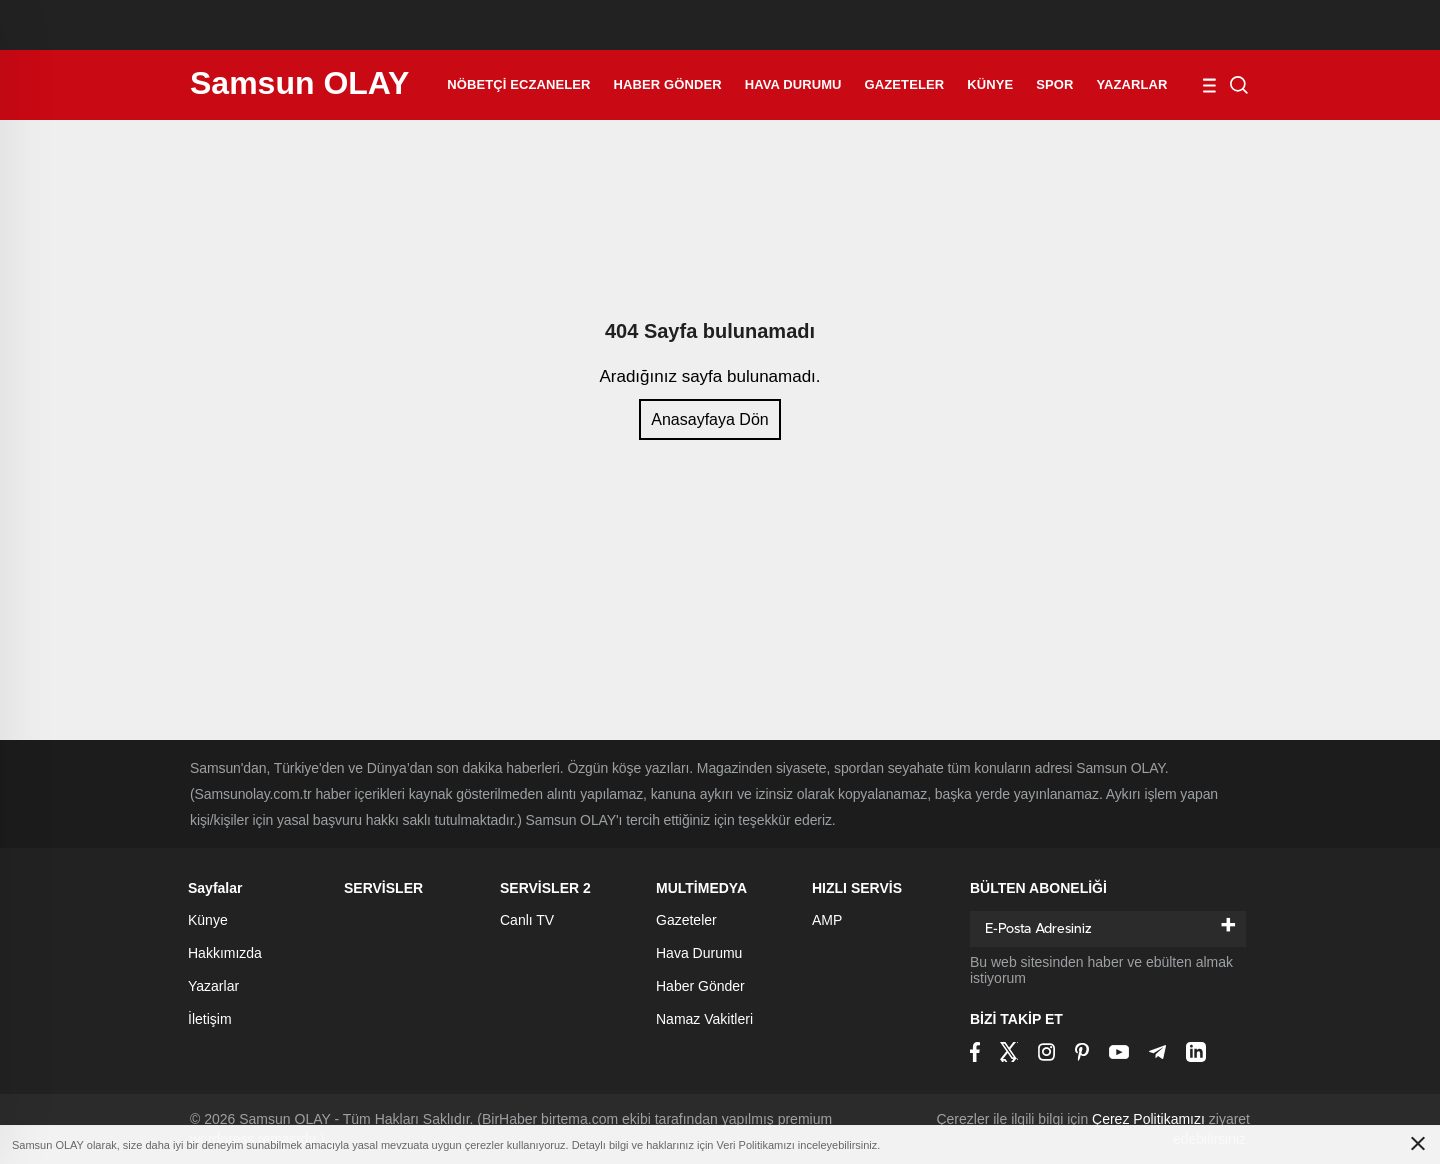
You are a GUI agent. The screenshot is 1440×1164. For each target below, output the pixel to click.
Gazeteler (905, 84)
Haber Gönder (668, 84)
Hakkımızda (225, 953)
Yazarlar (1132, 84)
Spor (1054, 84)
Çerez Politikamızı (1148, 1119)
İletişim (210, 1019)
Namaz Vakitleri (704, 1019)
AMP (827, 920)
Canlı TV (527, 920)
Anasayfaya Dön (709, 419)
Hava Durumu (793, 84)
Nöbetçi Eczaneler (518, 84)
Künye (990, 84)
